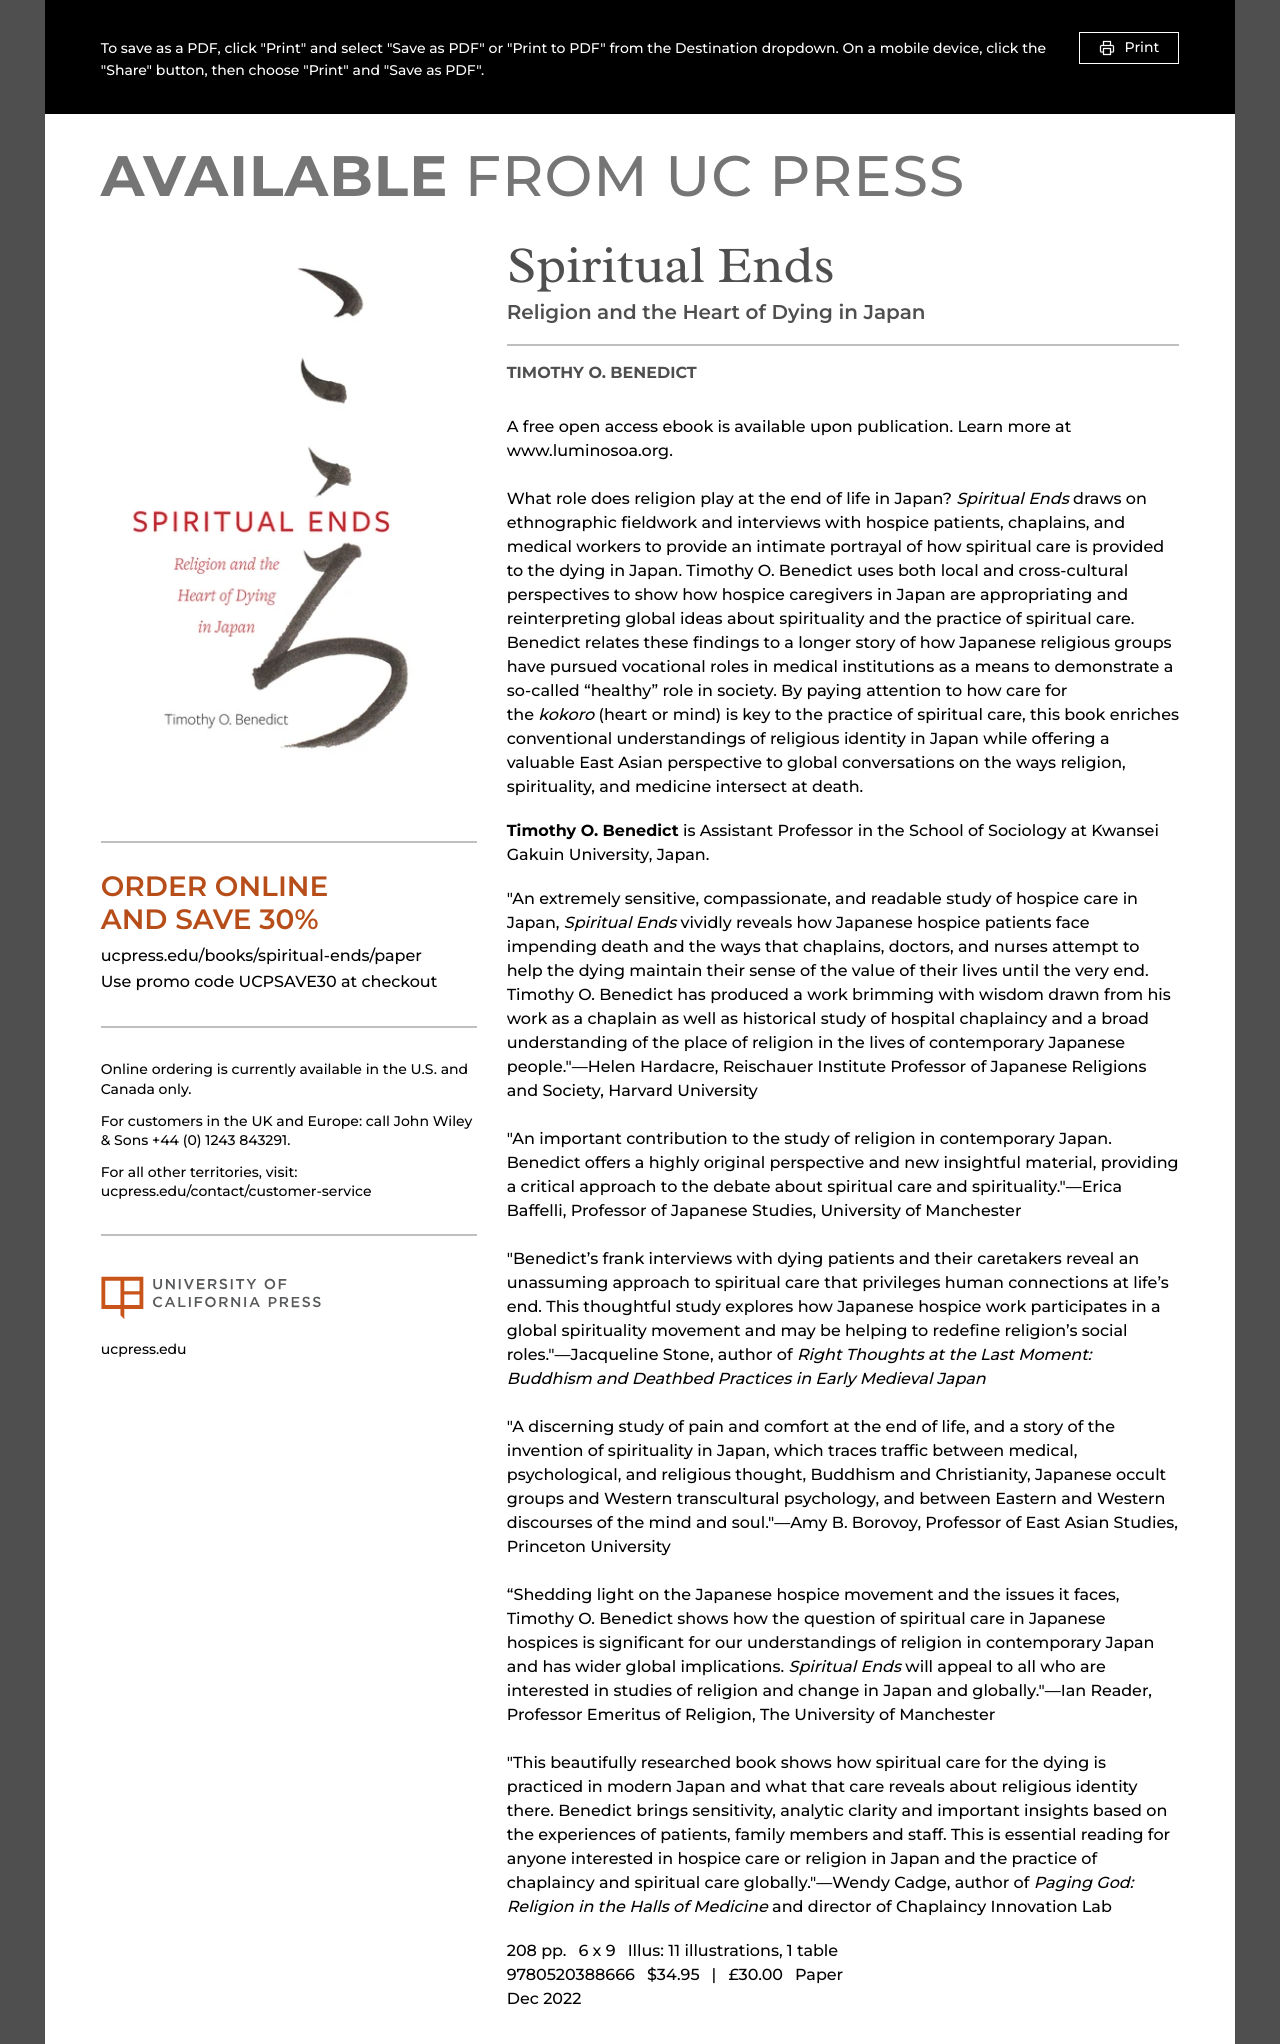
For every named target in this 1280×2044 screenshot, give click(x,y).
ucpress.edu (144, 1349)
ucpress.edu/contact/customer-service (236, 1191)
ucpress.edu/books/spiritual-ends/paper (261, 956)
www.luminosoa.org (588, 451)
